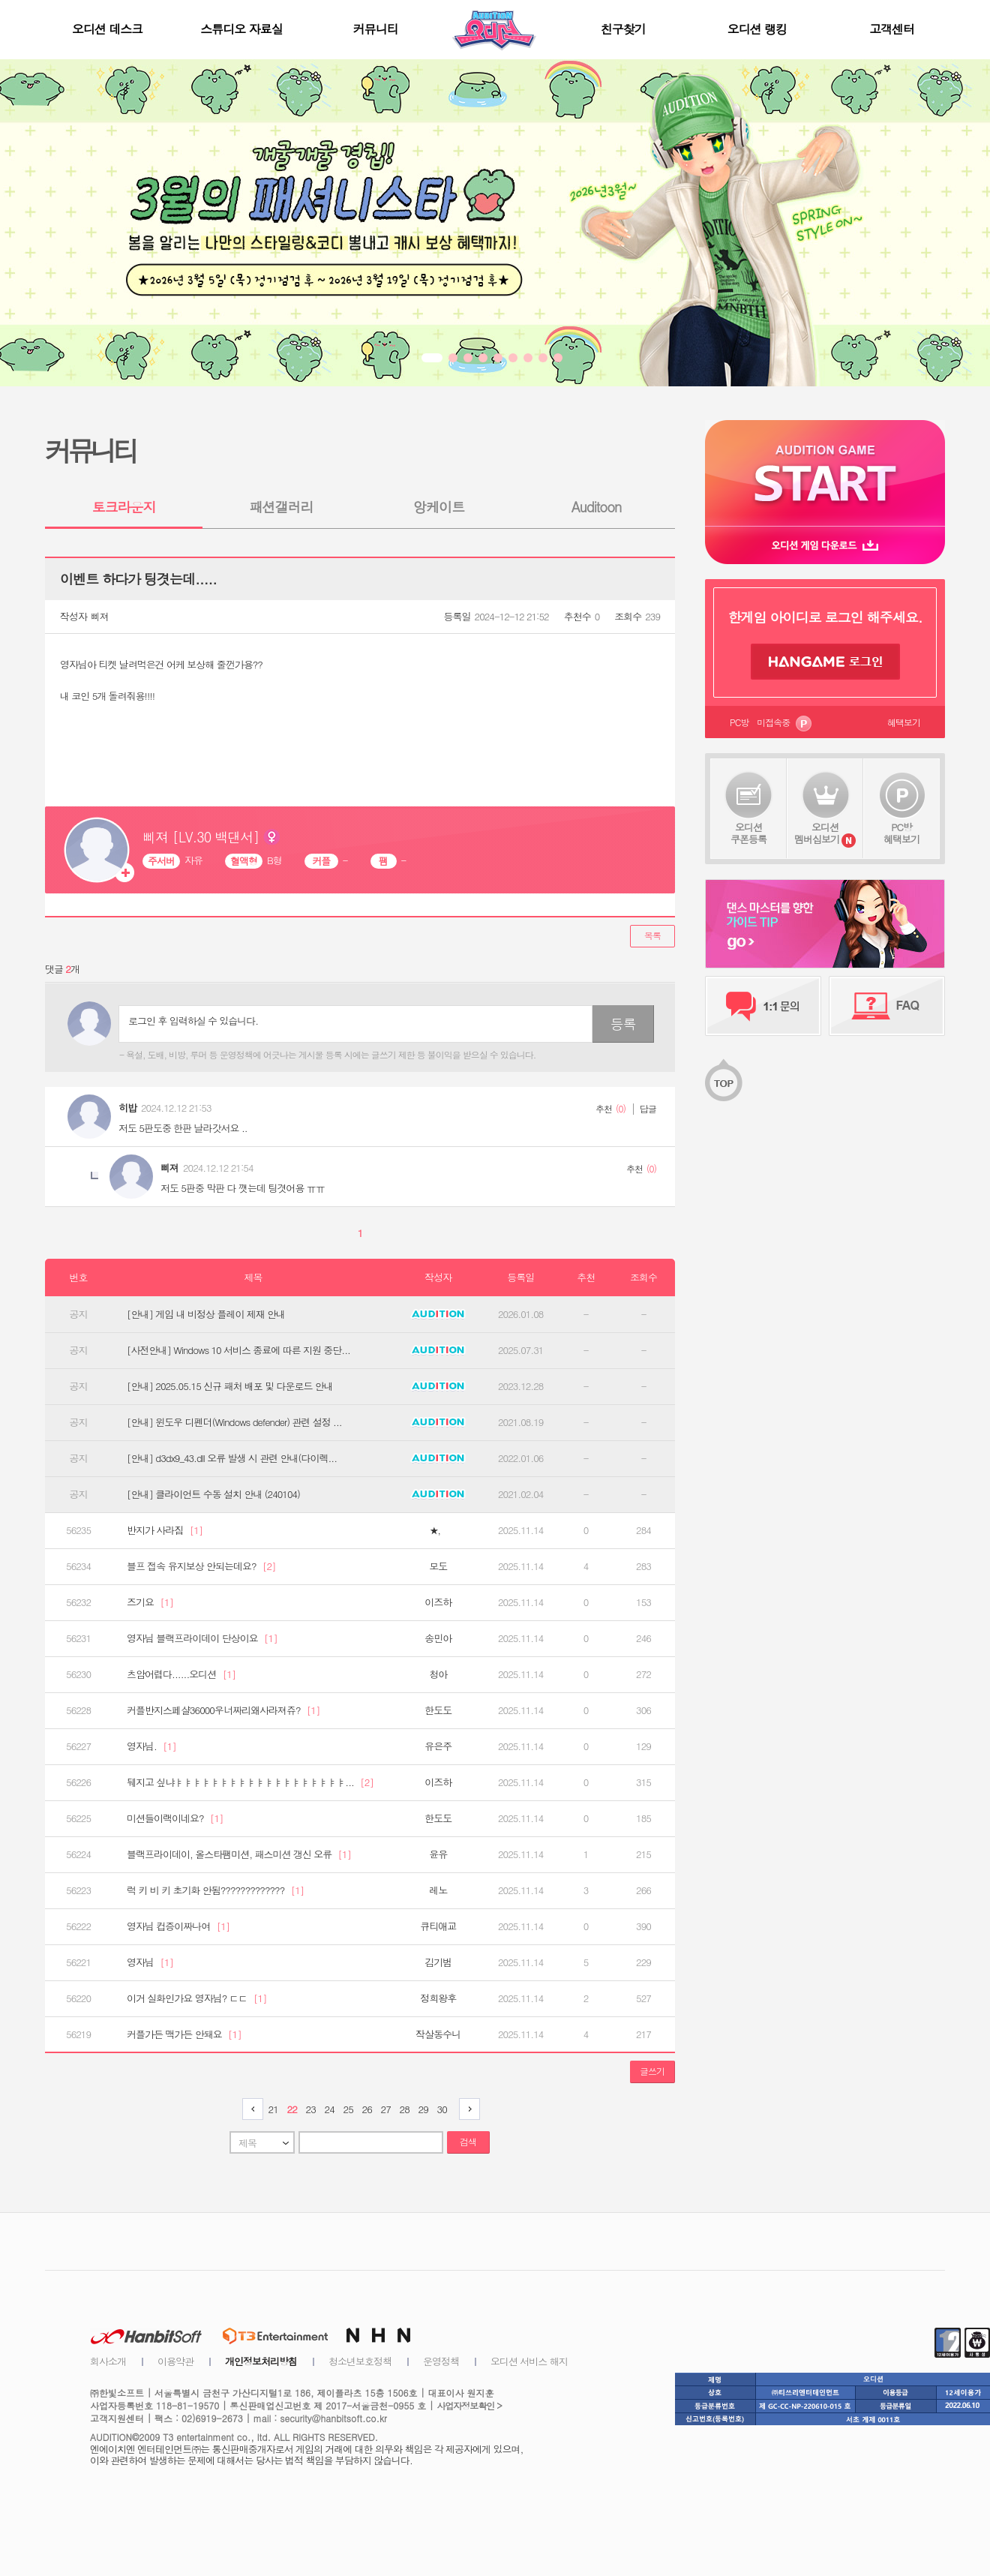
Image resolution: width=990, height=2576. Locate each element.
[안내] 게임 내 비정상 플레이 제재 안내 (206, 1314)
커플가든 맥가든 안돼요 (184, 2034)
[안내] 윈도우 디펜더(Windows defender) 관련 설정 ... (234, 1422)
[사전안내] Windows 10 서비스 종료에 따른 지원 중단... (238, 1350)
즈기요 (150, 1602)
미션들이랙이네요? (175, 1818)
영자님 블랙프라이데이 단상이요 (202, 1638)
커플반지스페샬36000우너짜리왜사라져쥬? (223, 1710)
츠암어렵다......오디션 (181, 1674)
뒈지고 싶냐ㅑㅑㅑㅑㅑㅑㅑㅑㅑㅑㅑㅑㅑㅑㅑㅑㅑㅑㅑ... (250, 1782)
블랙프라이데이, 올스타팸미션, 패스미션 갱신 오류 (239, 1854)
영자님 (150, 1962)
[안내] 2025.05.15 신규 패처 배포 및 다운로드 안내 (230, 1386)
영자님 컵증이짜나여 (178, 1926)
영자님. (151, 1746)
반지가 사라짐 (164, 1530)
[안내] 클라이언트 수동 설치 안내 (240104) (213, 1494)
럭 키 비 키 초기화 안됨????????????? (215, 1890)
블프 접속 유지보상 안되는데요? (201, 1566)
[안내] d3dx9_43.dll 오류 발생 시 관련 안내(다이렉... (232, 1458)
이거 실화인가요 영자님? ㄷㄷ (197, 1998)
